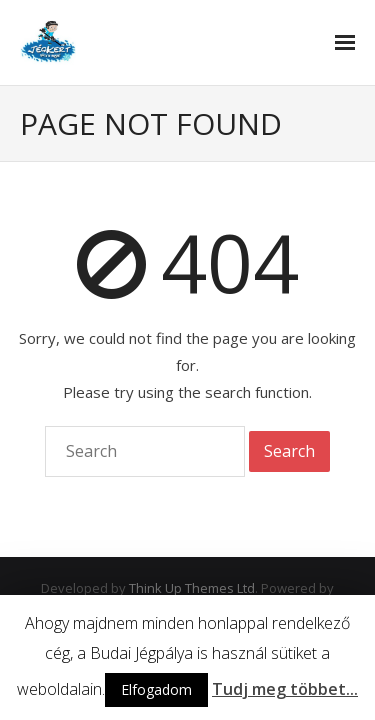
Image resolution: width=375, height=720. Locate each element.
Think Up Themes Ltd (192, 588)
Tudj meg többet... (285, 689)
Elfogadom (156, 689)
